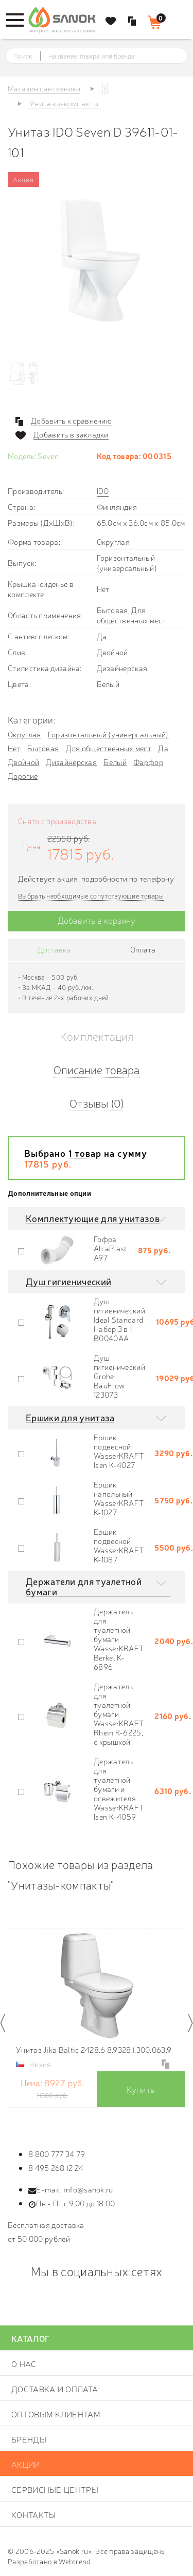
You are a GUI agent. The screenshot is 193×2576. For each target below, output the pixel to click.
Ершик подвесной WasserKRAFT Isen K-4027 (119, 1451)
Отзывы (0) (96, 1102)
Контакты (33, 2514)
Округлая (24, 734)
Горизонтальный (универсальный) (108, 734)
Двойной (23, 761)
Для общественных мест (108, 747)
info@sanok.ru (88, 2189)
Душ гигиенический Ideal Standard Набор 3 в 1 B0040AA (119, 1319)
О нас (24, 2363)
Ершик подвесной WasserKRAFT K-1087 (119, 1545)
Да (163, 747)
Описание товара (96, 1069)
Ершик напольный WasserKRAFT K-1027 (119, 1498)
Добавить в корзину (96, 920)
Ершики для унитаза (70, 1417)
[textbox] (106, 56)
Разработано (29, 2561)
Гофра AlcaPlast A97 (110, 1248)
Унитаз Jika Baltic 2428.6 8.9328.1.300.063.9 (93, 2049)
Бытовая (43, 747)
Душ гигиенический (68, 1281)
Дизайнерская (71, 761)
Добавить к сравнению (71, 420)
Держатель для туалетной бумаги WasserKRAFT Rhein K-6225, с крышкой (119, 1714)
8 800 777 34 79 (56, 2153)
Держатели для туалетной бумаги (84, 1586)
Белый (115, 761)
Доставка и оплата (54, 2388)
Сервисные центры (54, 2489)
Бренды (28, 2439)
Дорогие (23, 775)
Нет (14, 747)
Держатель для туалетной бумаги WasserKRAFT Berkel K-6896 (119, 1639)
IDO (103, 490)
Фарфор (148, 761)
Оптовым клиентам (55, 2413)
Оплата (142, 949)
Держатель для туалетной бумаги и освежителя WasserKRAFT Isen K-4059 (119, 1789)
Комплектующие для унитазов (93, 1218)
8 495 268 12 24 (56, 2167)
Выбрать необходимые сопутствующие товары (91, 895)
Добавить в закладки (71, 434)
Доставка (54, 949)
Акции (25, 2464)
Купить (140, 2089)
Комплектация (96, 1035)
